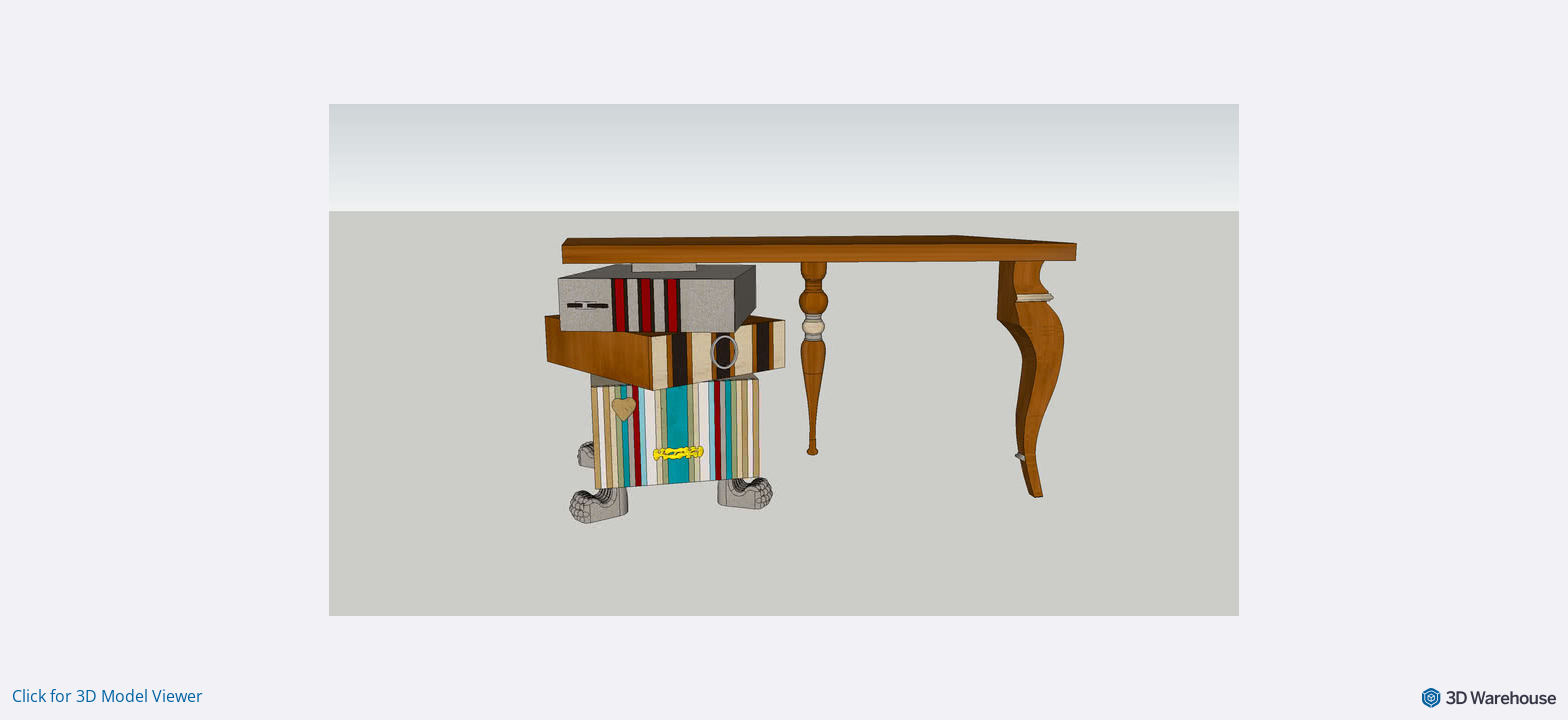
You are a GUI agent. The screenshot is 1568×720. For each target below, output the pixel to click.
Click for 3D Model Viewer (107, 696)
